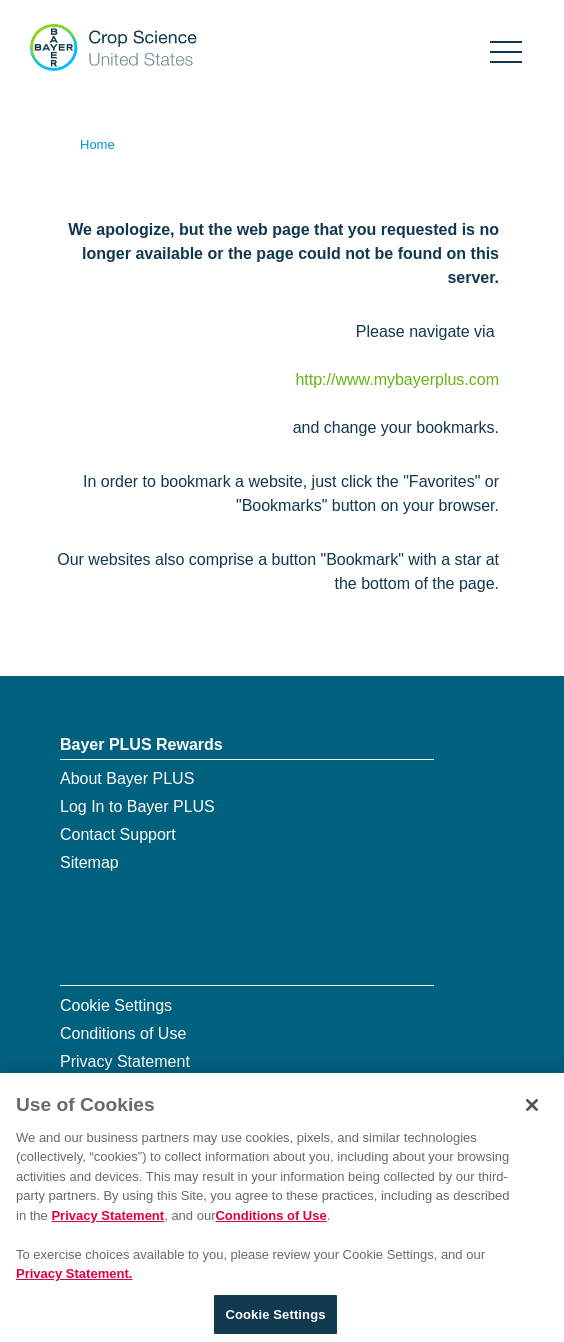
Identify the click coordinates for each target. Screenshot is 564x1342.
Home (97, 144)
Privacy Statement (125, 1061)
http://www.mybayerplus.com (397, 379)
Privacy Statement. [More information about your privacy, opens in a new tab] (74, 1277)
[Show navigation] (506, 48)
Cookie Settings (116, 1005)
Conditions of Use (123, 1033)
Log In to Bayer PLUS (137, 806)
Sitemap (89, 862)
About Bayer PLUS (127, 778)
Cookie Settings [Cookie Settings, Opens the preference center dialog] (275, 1317)
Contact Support (118, 834)
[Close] (532, 1108)
